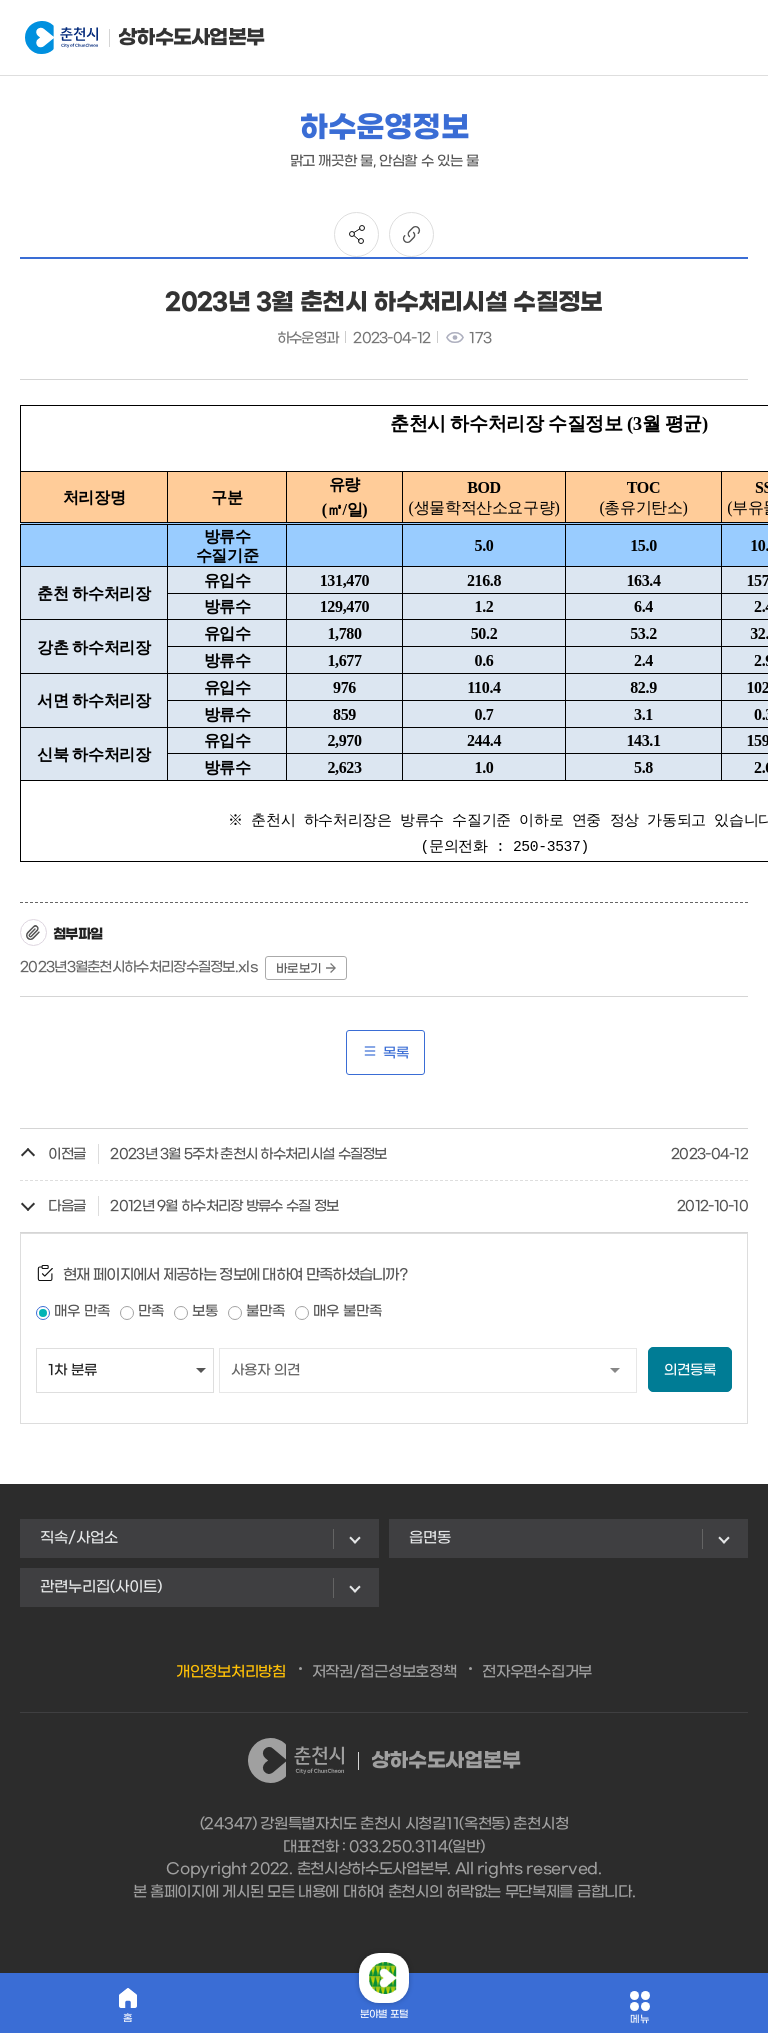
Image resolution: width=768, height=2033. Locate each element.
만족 (151, 1311)
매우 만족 (82, 1311)
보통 (205, 1311)
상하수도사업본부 (123, 38)
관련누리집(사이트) (101, 1587)
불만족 (265, 1311)
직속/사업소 (79, 1538)
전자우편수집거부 (537, 1672)
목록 (385, 1052)
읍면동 (430, 1538)
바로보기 (306, 969)
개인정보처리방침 (231, 1672)
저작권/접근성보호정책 (384, 1672)
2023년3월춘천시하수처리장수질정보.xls (139, 967)
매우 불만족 (347, 1311)
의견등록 (690, 1370)
